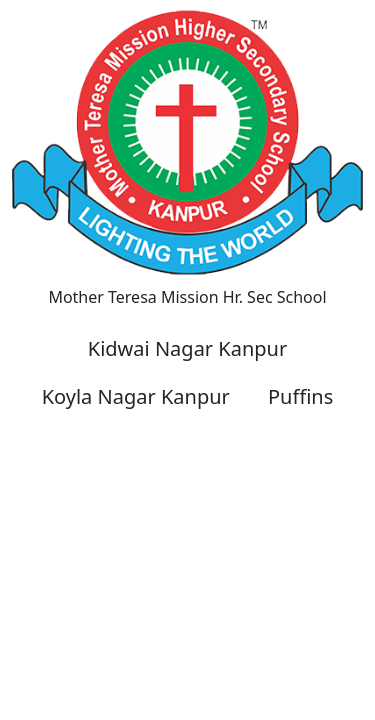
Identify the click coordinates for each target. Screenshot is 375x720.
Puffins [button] (300, 396)
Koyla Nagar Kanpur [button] (136, 396)
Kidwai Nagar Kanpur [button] (187, 348)
